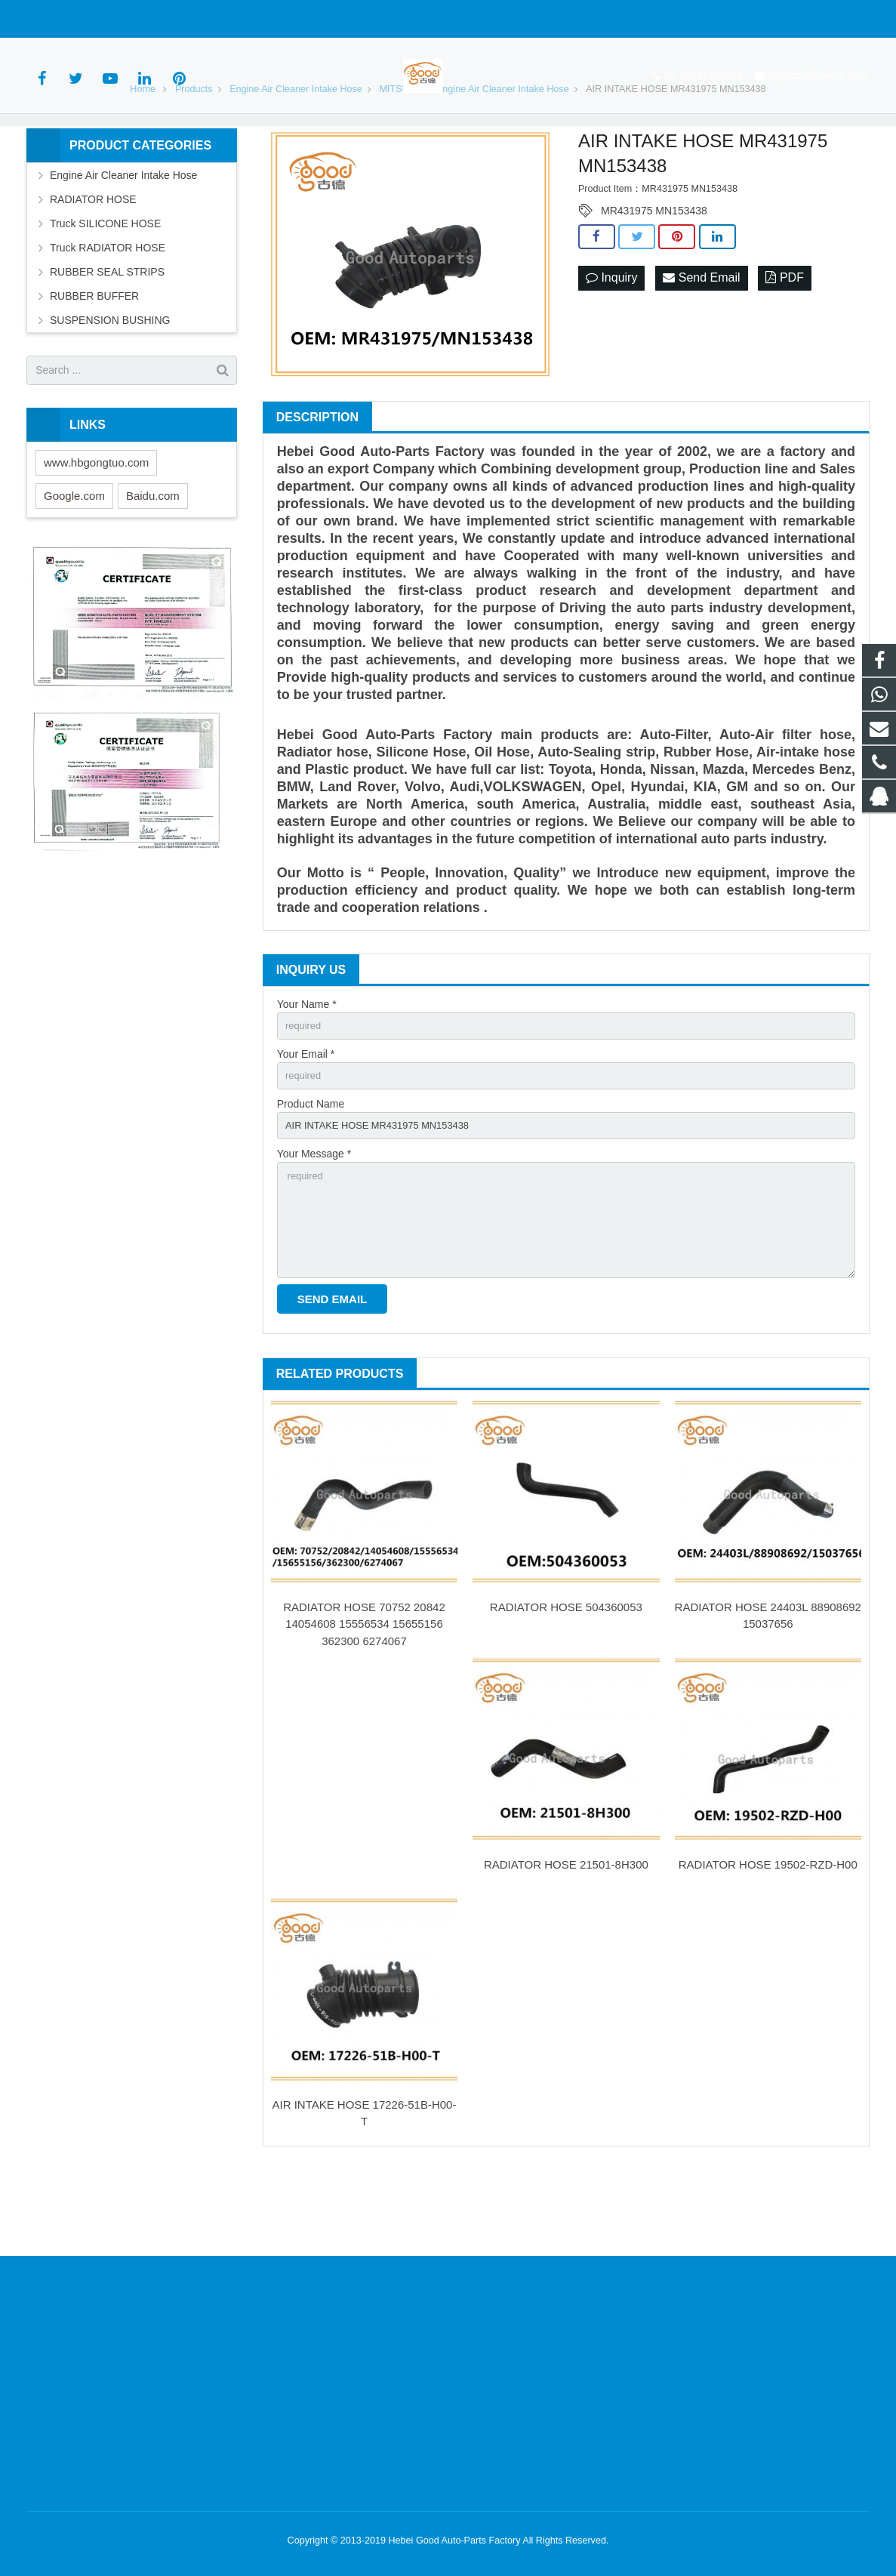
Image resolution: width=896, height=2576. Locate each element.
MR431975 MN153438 (654, 276)
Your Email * (306, 1122)
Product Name (310, 1174)
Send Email (701, 343)
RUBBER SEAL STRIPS (107, 337)
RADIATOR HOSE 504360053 (566, 1690)
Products (194, 154)
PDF (784, 343)
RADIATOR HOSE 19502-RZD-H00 (768, 1947)
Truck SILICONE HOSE (105, 288)
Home (142, 154)
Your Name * (307, 1069)
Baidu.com (153, 560)
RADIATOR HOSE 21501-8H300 (566, 1947)
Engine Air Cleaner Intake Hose (295, 154)
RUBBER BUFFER (94, 361)
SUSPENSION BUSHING (110, 385)
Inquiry (611, 343)
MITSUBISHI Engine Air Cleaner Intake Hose (473, 154)
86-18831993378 (78, 19)
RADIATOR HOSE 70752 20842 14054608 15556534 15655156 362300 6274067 (364, 1707)
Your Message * (314, 1226)
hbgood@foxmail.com (193, 19)
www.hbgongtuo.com (96, 527)
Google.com (74, 560)
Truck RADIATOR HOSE (107, 313)
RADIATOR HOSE (93, 264)
